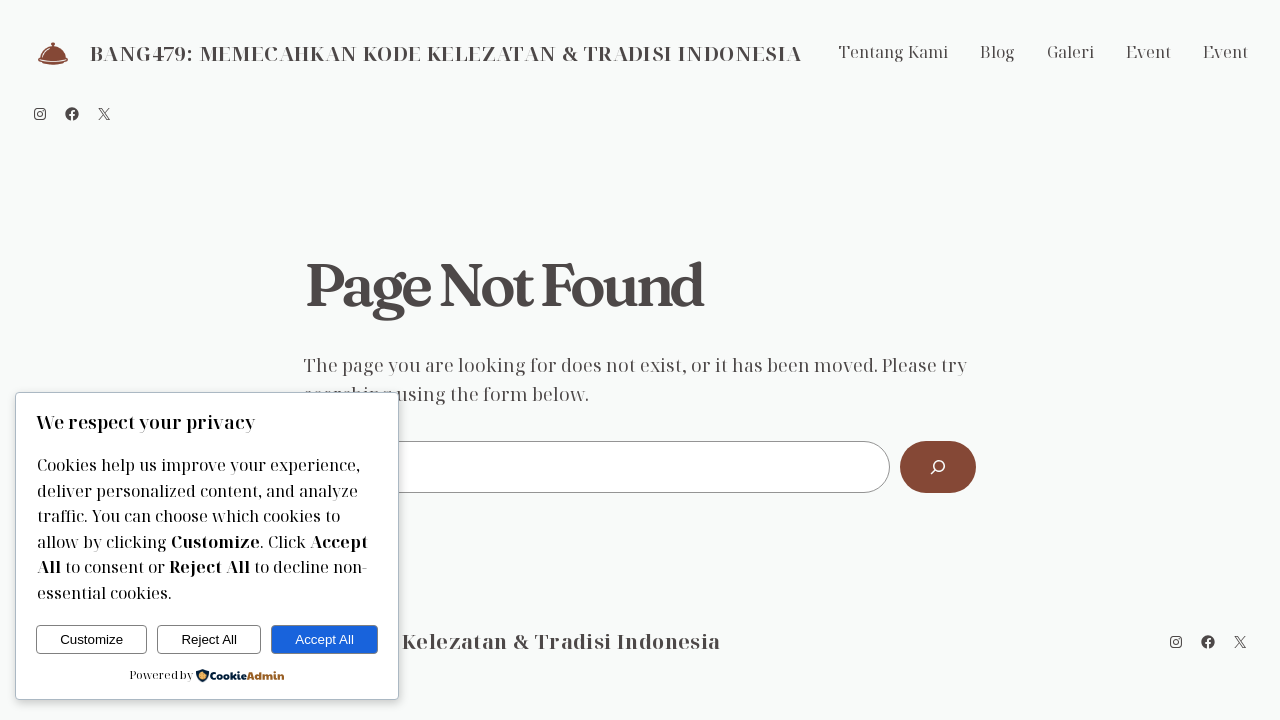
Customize (91, 639)
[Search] (938, 467)
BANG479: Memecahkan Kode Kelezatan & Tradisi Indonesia (446, 53)
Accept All (324, 639)
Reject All (209, 639)
